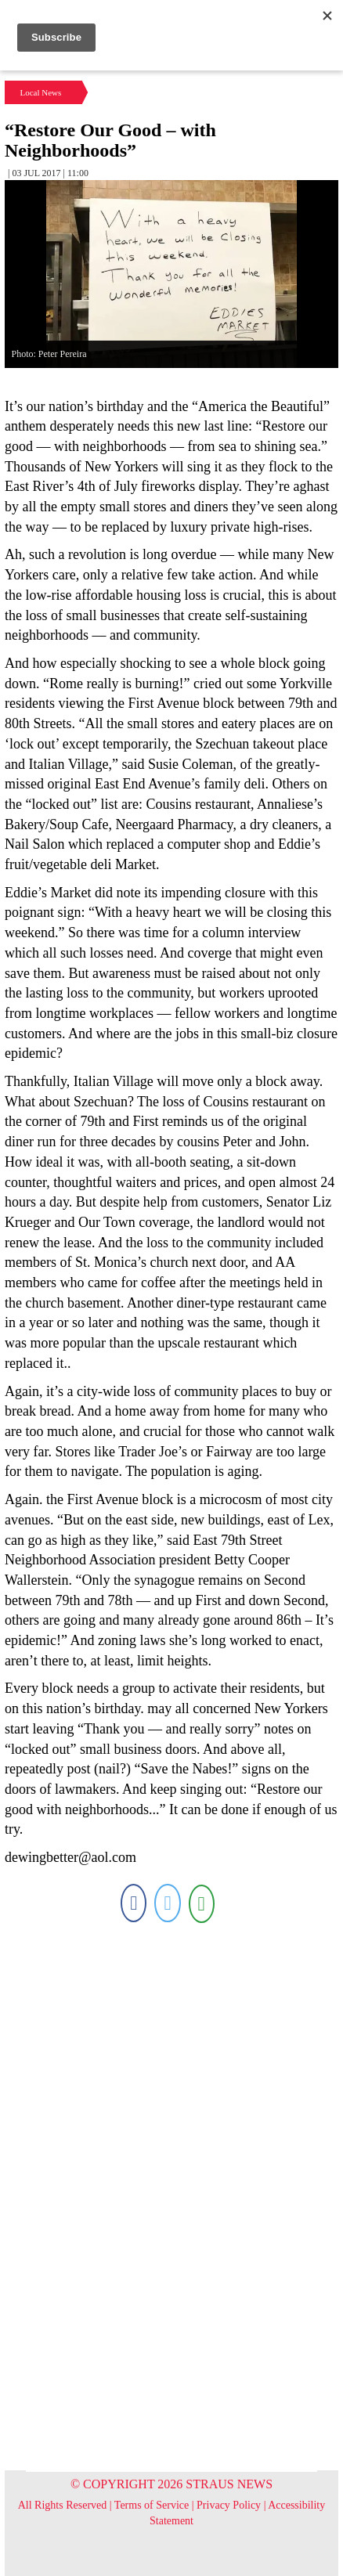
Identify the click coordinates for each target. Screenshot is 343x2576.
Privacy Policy (229, 2505)
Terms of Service (151, 2505)
